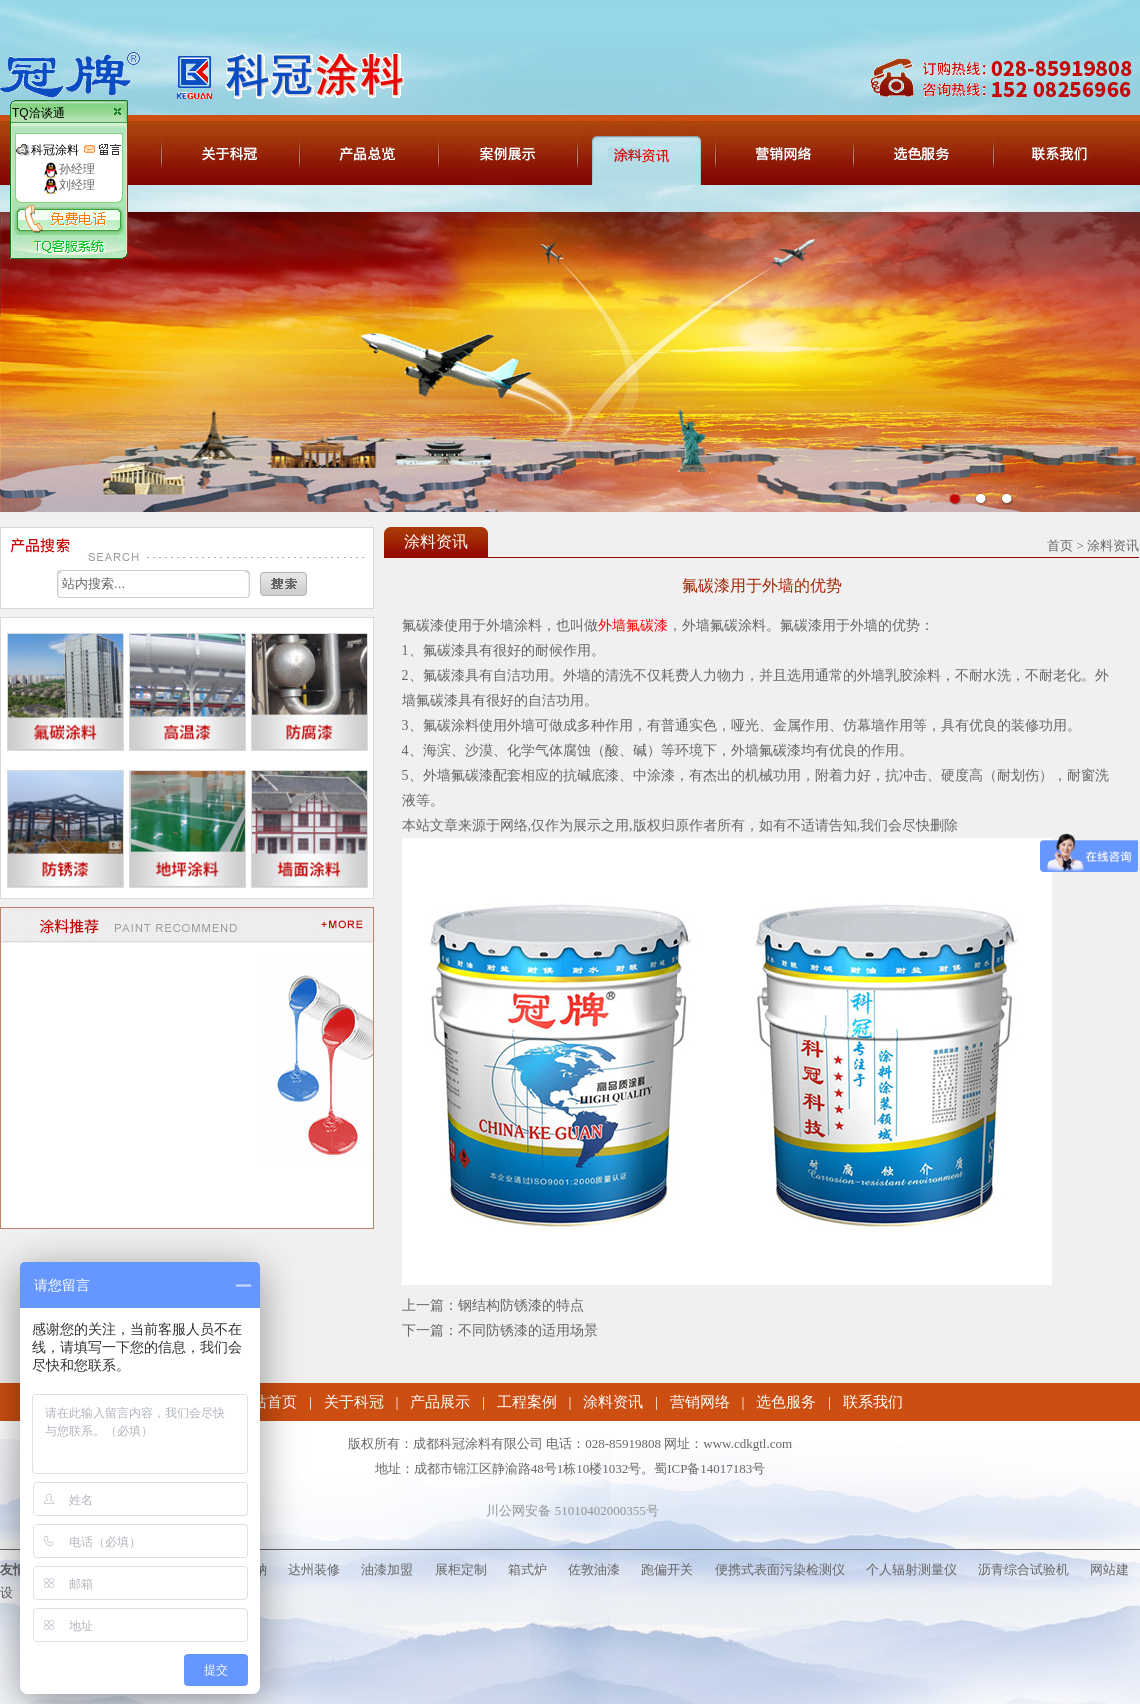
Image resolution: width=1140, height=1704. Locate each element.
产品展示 (440, 1402)
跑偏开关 (667, 1569)
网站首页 (267, 1402)
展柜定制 (461, 1569)
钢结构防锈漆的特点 (521, 1305)
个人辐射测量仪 (911, 1569)
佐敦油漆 (594, 1569)
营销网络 (700, 1402)
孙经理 (69, 169)
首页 (1060, 545)
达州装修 (314, 1569)
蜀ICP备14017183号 (709, 1468)
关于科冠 (354, 1402)
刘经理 (69, 185)
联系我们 (873, 1402)
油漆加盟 (387, 1569)
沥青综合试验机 (1023, 1569)
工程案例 (527, 1402)
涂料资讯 (613, 1402)
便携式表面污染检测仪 (780, 1569)
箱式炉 (527, 1569)
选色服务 (786, 1402)
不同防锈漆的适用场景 (528, 1330)
